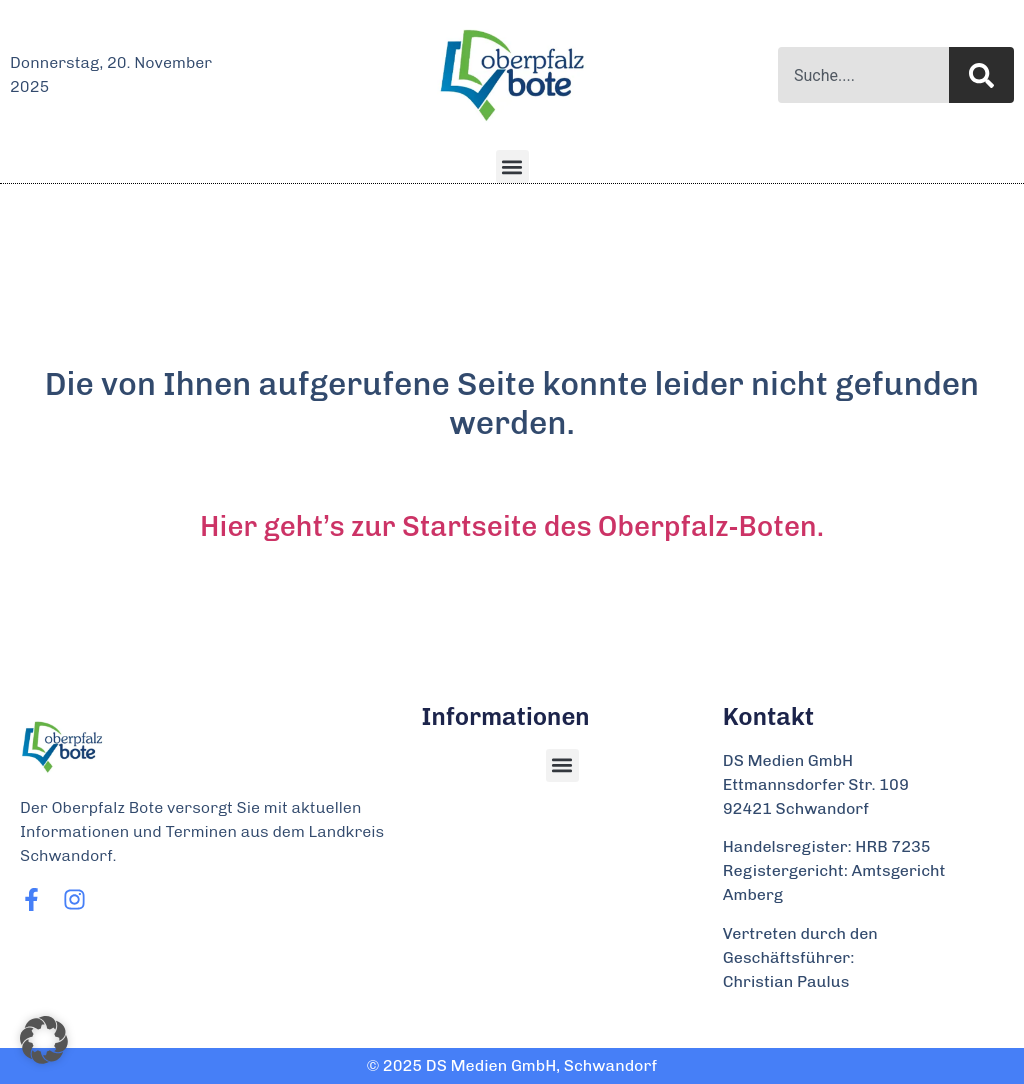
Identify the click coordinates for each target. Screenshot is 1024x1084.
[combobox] (863, 75)
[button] (512, 166)
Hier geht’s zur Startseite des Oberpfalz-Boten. (512, 526)
